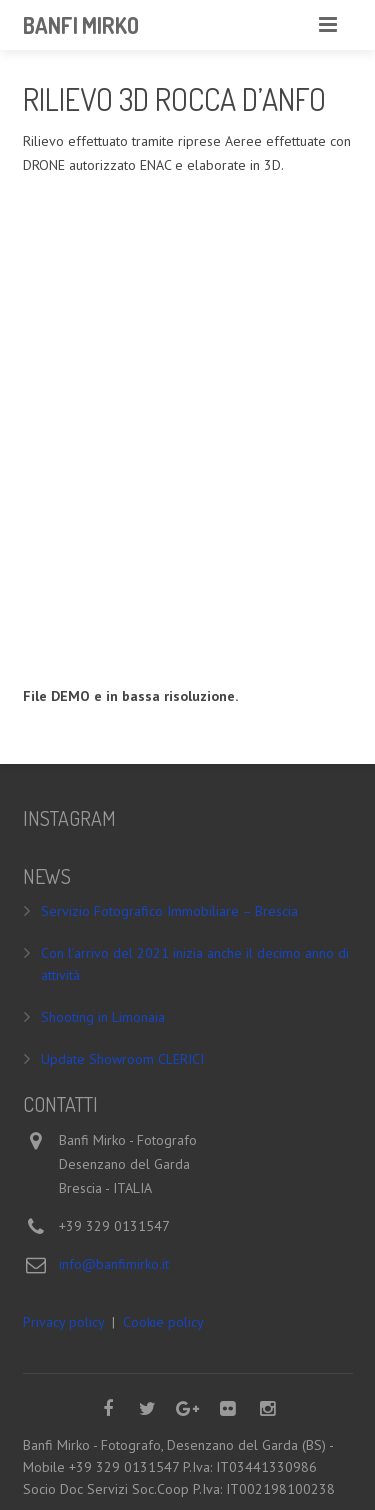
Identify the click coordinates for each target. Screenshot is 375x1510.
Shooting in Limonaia (103, 1017)
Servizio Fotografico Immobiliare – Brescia (169, 911)
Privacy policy (63, 1322)
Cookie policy (163, 1322)
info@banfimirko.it (114, 1264)
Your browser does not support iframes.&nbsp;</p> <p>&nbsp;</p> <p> (188, 427)
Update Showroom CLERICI (122, 1059)
